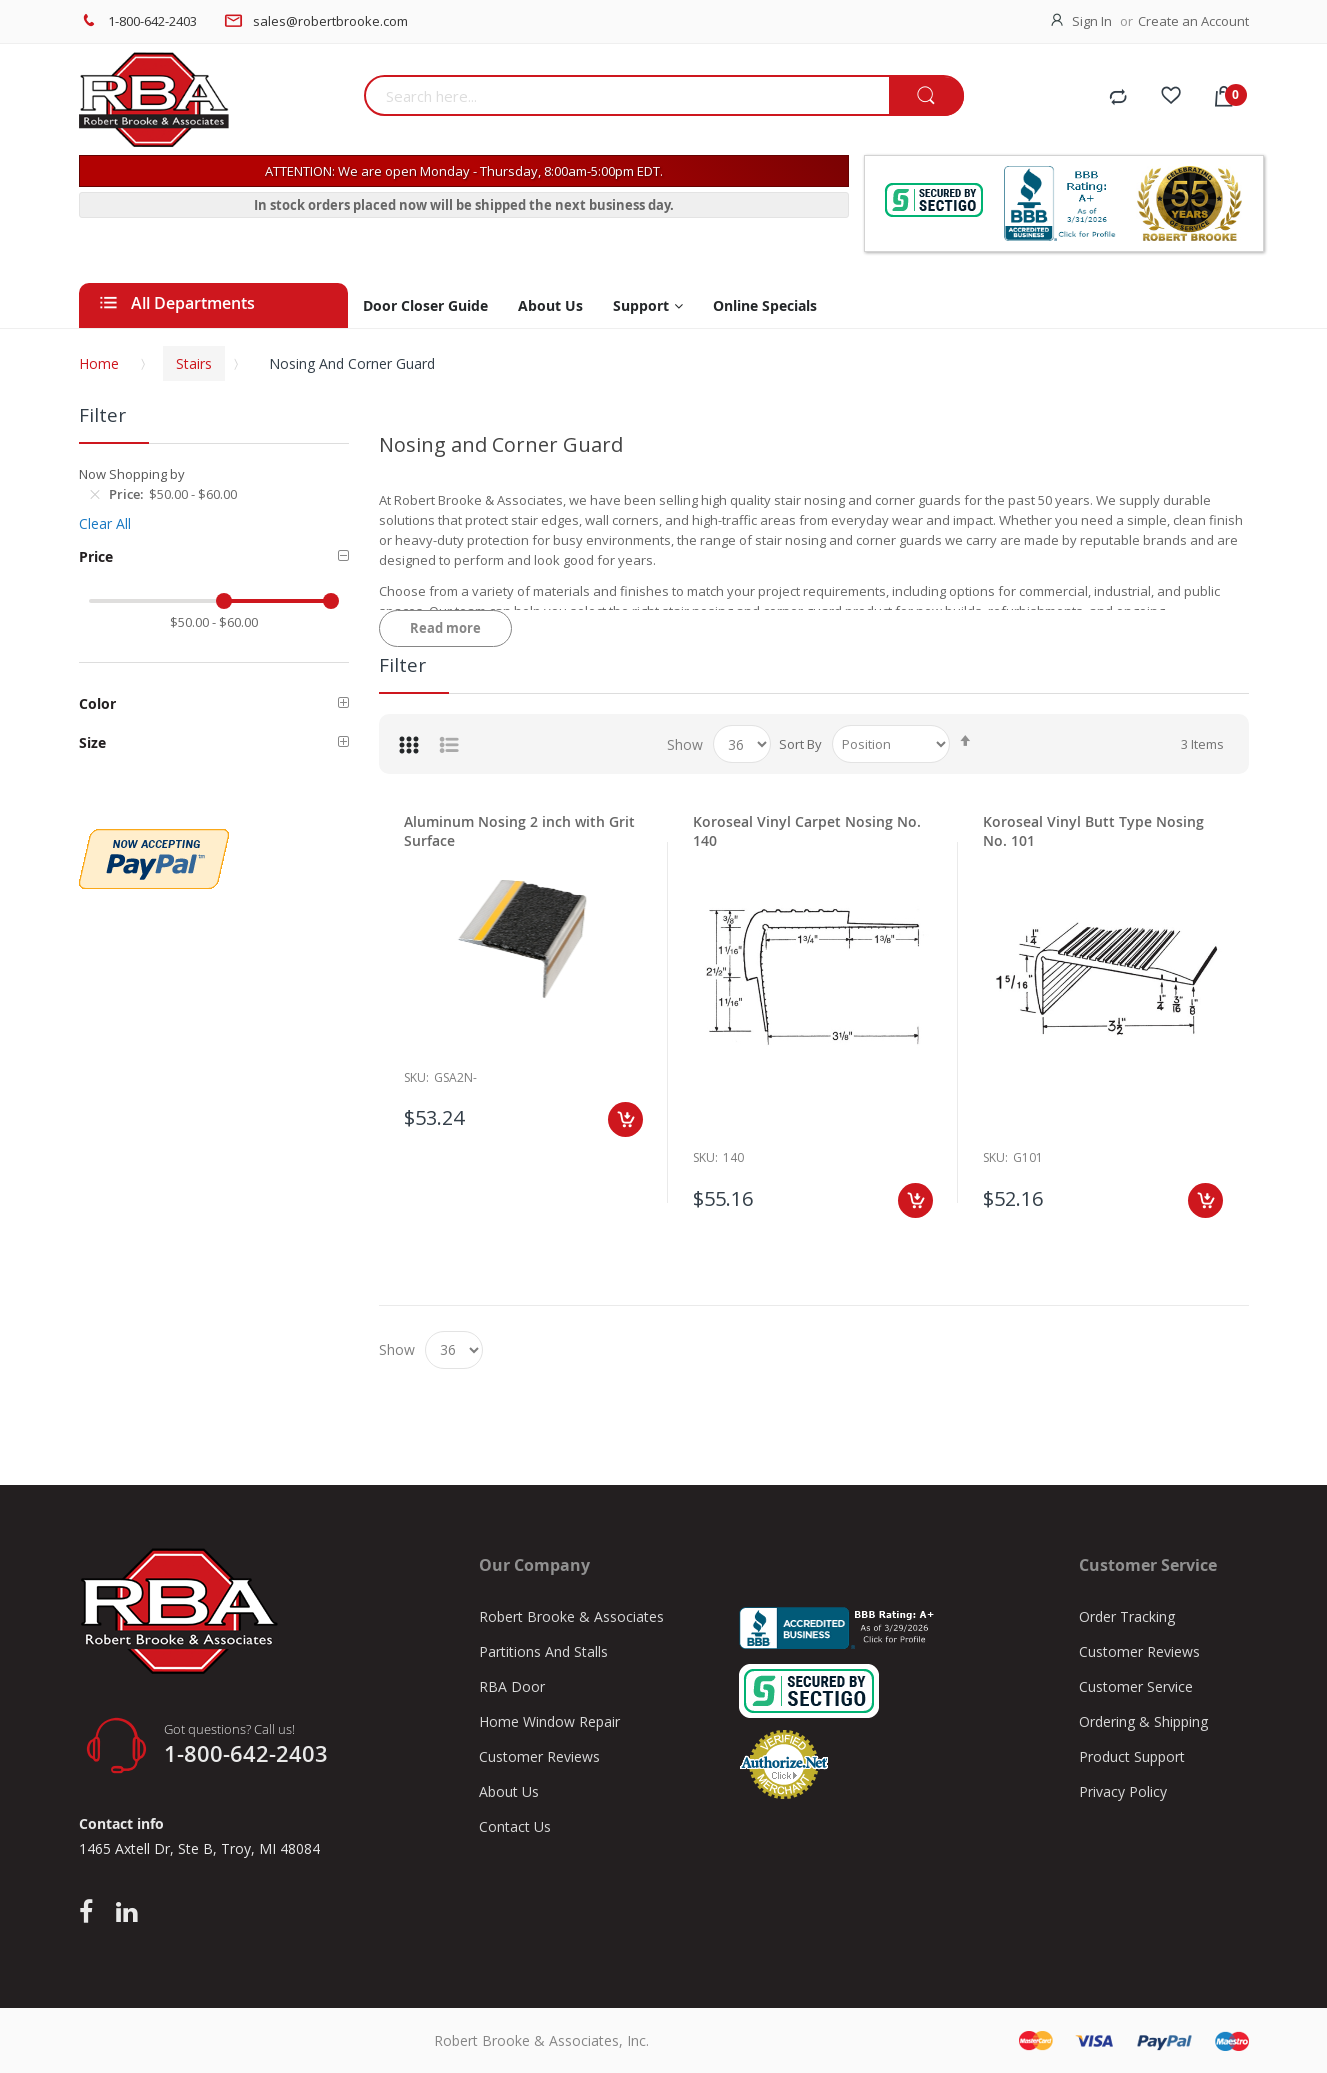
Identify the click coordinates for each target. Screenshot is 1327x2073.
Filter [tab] (402, 665)
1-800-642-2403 (152, 21)
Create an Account (1193, 21)
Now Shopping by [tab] (132, 474)
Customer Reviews (539, 1756)
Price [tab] (96, 556)
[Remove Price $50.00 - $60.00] (95, 494)
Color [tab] (97, 703)
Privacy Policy (1123, 1791)
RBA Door (512, 1686)
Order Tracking (1127, 1616)
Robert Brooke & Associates (571, 1616)
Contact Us (515, 1826)
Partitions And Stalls (543, 1651)
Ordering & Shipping (1143, 1721)
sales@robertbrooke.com (330, 21)
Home (99, 363)
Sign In (1092, 21)
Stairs (194, 363)
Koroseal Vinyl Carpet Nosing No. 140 (807, 831)
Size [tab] (92, 742)
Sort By (800, 744)
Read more (445, 628)
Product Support (1132, 1756)
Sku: (705, 1157)
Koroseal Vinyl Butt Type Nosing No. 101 (1093, 831)
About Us (509, 1791)
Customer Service (1136, 1686)
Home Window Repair (549, 1721)
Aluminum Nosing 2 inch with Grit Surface (519, 831)
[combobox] (626, 95)
